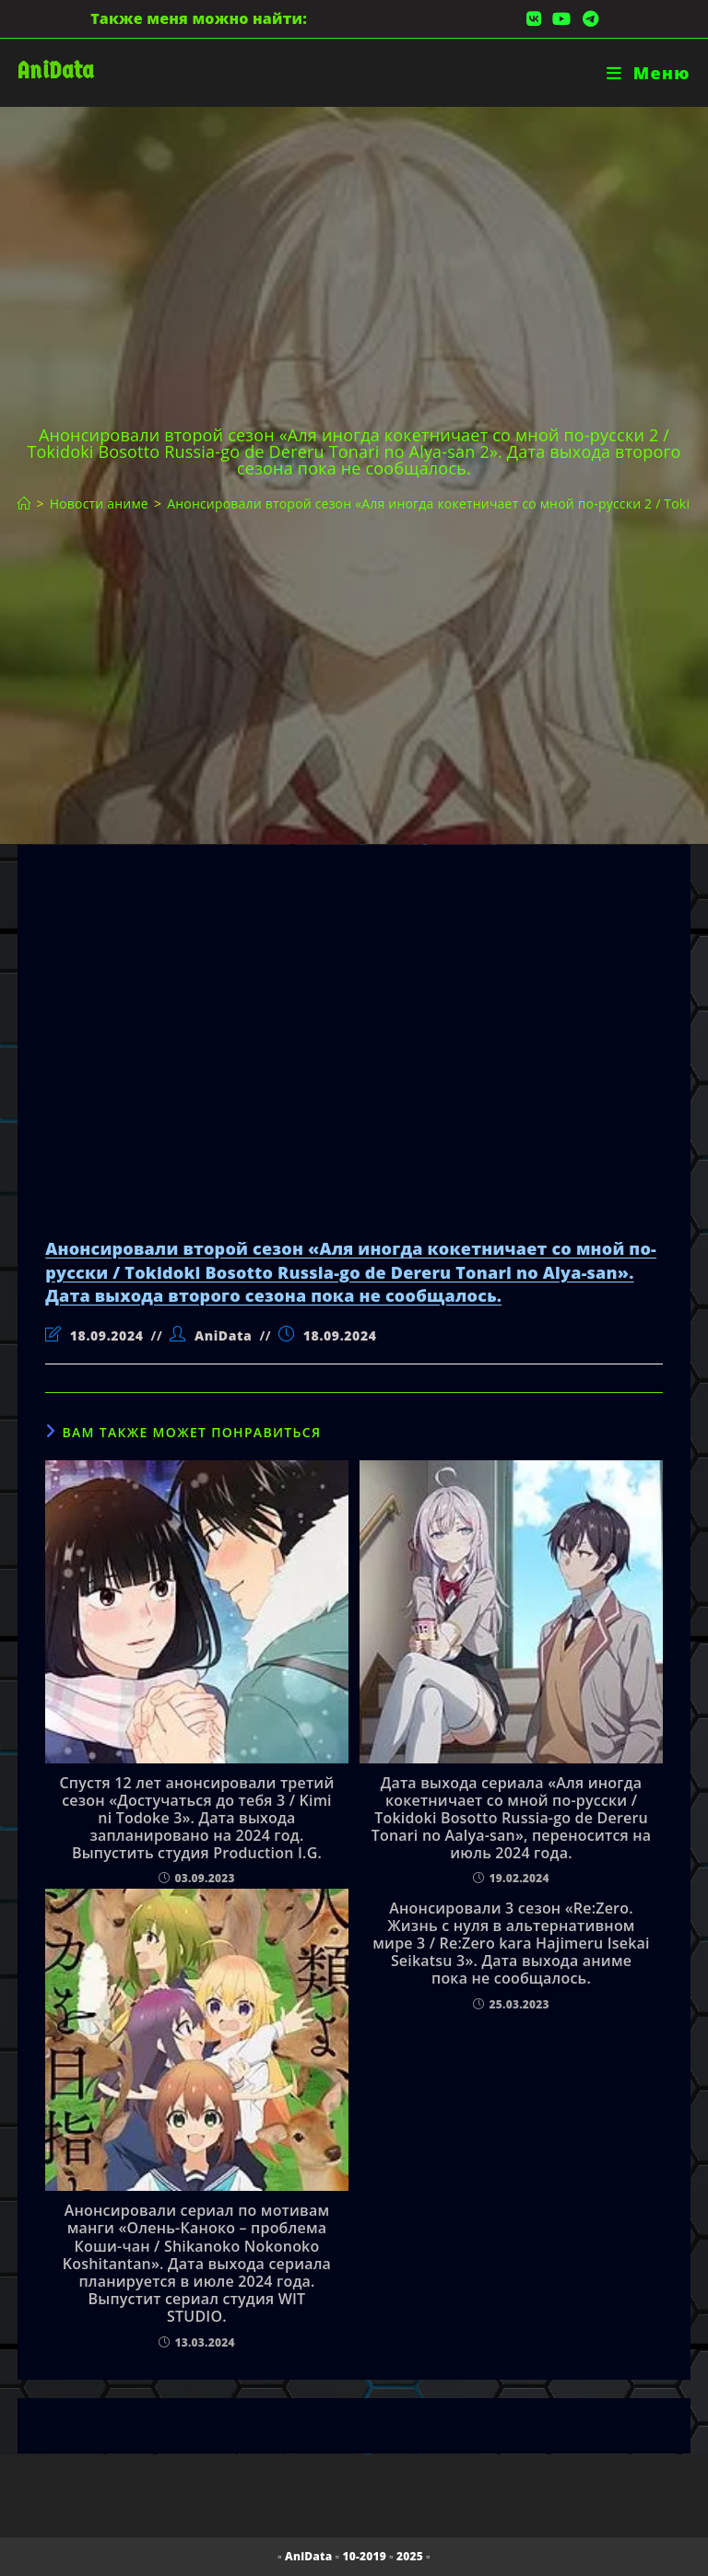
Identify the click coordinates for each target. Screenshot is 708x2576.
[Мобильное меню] (648, 73)
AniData (56, 70)
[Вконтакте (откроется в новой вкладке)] (534, 18)
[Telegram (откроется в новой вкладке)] (587, 18)
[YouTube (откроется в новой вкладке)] (561, 18)
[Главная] (24, 503)
